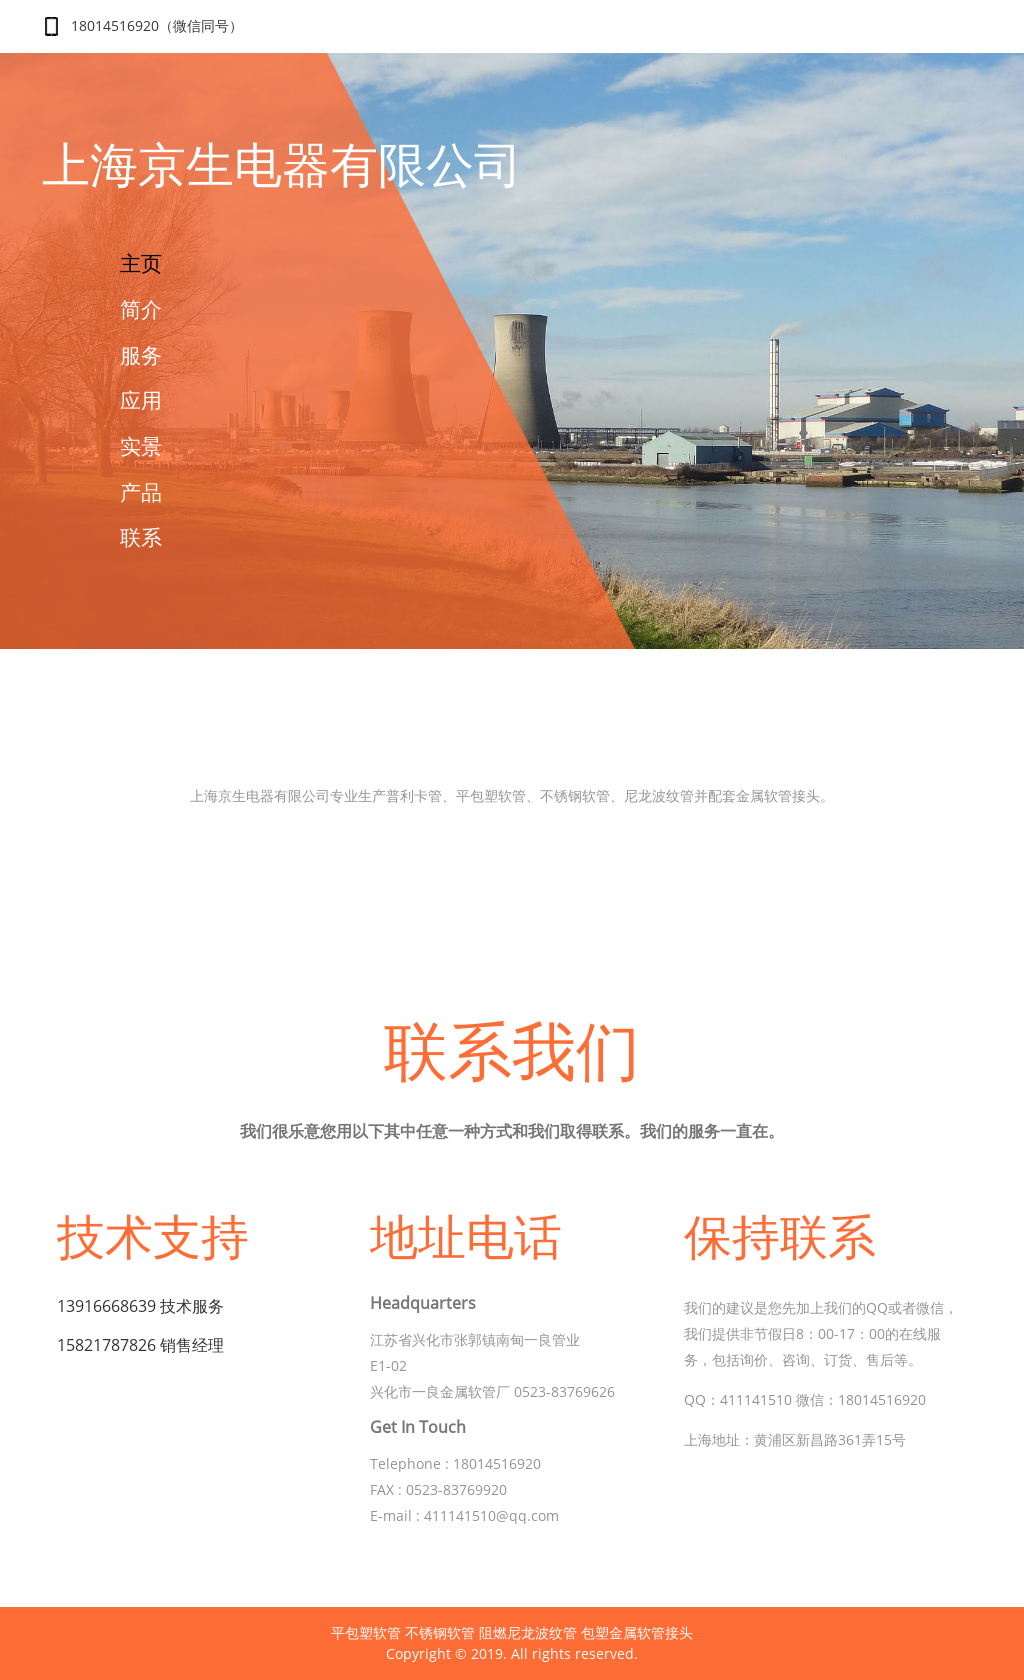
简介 (141, 309)
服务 (141, 355)
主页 (141, 263)
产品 (141, 492)
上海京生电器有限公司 (282, 166)
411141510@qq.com (491, 1515)
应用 (141, 400)
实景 (141, 446)
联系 (141, 537)
